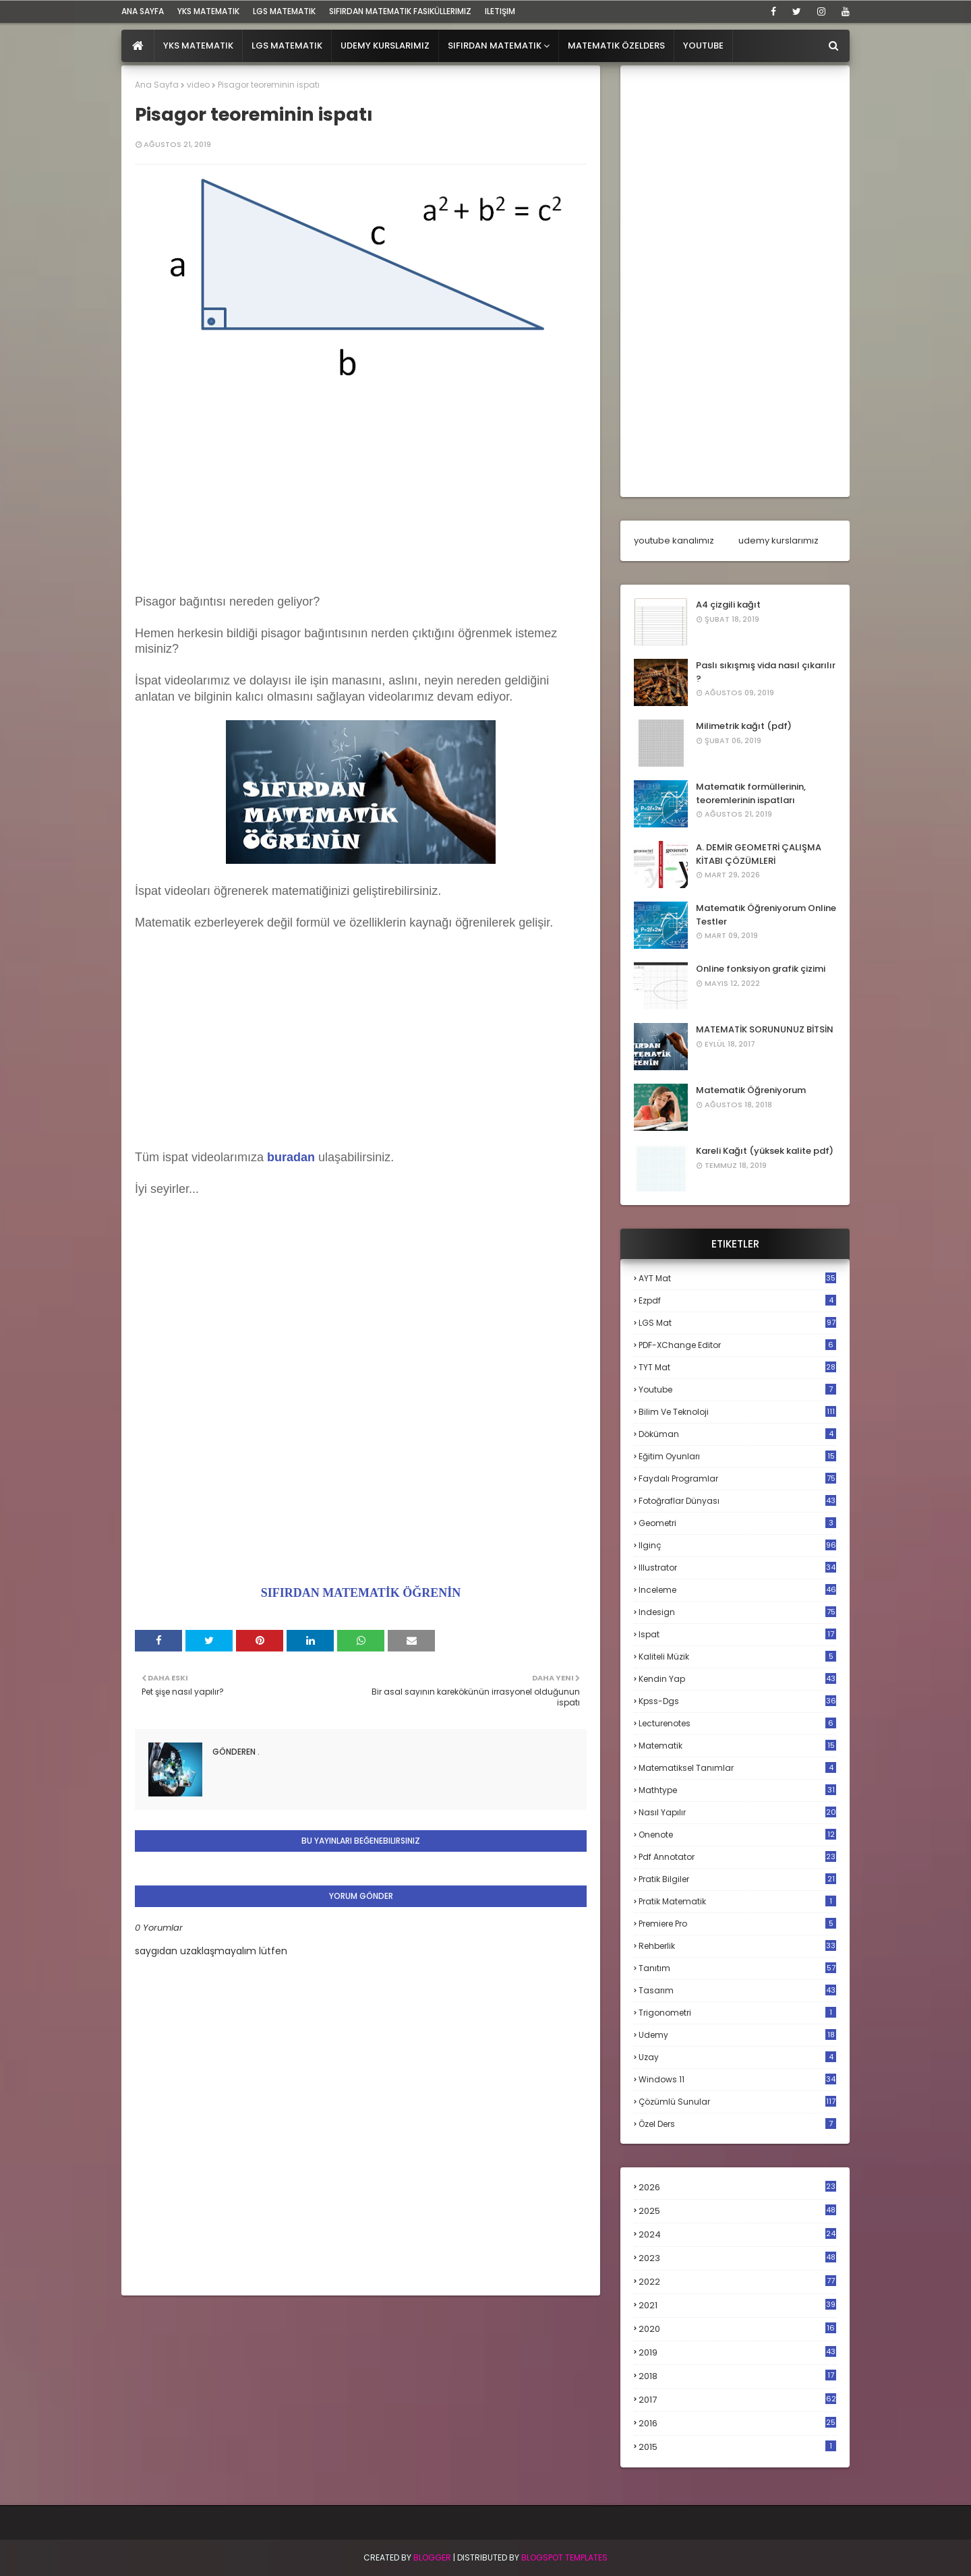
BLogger (432, 2557)
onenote (737, 1834)
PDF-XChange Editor (737, 1345)
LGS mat (737, 1322)
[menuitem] (137, 46)
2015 (737, 2446)
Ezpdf (737, 1300)
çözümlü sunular (737, 2101)
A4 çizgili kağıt (728, 604)
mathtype (737, 1790)
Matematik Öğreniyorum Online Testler (766, 915)
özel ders (737, 2124)
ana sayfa (142, 11)
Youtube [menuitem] (703, 45)
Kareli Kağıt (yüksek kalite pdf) (764, 1150)
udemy (737, 2035)
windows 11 (737, 2079)
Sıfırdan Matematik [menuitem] (494, 45)
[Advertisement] (361, 484)
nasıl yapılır (737, 1812)
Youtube (737, 1389)
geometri (737, 1523)
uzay (737, 2057)
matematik (737, 1746)
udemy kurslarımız (778, 540)
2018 (737, 2376)
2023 (737, 2258)
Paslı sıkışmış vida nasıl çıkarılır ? (765, 672)
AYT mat (737, 1278)
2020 (737, 2329)
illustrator (737, 1567)
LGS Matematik (284, 11)
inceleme (737, 1590)
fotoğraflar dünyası (737, 1500)
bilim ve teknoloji (737, 1411)
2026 (737, 2187)
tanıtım (737, 1968)
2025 (737, 2210)
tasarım (737, 1990)
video (198, 84)
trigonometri (737, 2012)
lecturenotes (737, 1723)
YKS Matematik (208, 11)
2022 (737, 2281)
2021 (737, 2305)
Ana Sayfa (157, 84)
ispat (737, 1635)
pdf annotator (737, 1857)
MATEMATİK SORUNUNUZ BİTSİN (764, 1029)
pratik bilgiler (737, 1879)
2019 (737, 2353)
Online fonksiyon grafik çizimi (760, 968)
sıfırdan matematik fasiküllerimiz (400, 11)
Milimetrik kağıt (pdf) (744, 726)
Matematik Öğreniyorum (751, 1090)
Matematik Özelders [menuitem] (616, 45)
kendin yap (737, 1679)
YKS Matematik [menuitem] (198, 45)
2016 (737, 2423)
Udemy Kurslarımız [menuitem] (385, 45)
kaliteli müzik (737, 1656)
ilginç (737, 1545)
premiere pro (737, 1923)
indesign (737, 1612)
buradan (291, 1157)
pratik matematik (737, 1901)
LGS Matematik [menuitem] (287, 45)
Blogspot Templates (564, 2557)
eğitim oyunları (737, 1456)
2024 (737, 2234)
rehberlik (737, 1946)
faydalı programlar (737, 1478)
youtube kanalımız (674, 540)
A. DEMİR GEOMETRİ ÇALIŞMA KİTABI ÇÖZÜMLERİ (758, 854)
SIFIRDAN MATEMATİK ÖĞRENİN (361, 1593)
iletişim (500, 11)
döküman (737, 1434)
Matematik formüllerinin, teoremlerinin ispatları (751, 793)
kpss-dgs (737, 1701)
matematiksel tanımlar (737, 1768)
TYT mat (737, 1367)
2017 (737, 2400)
